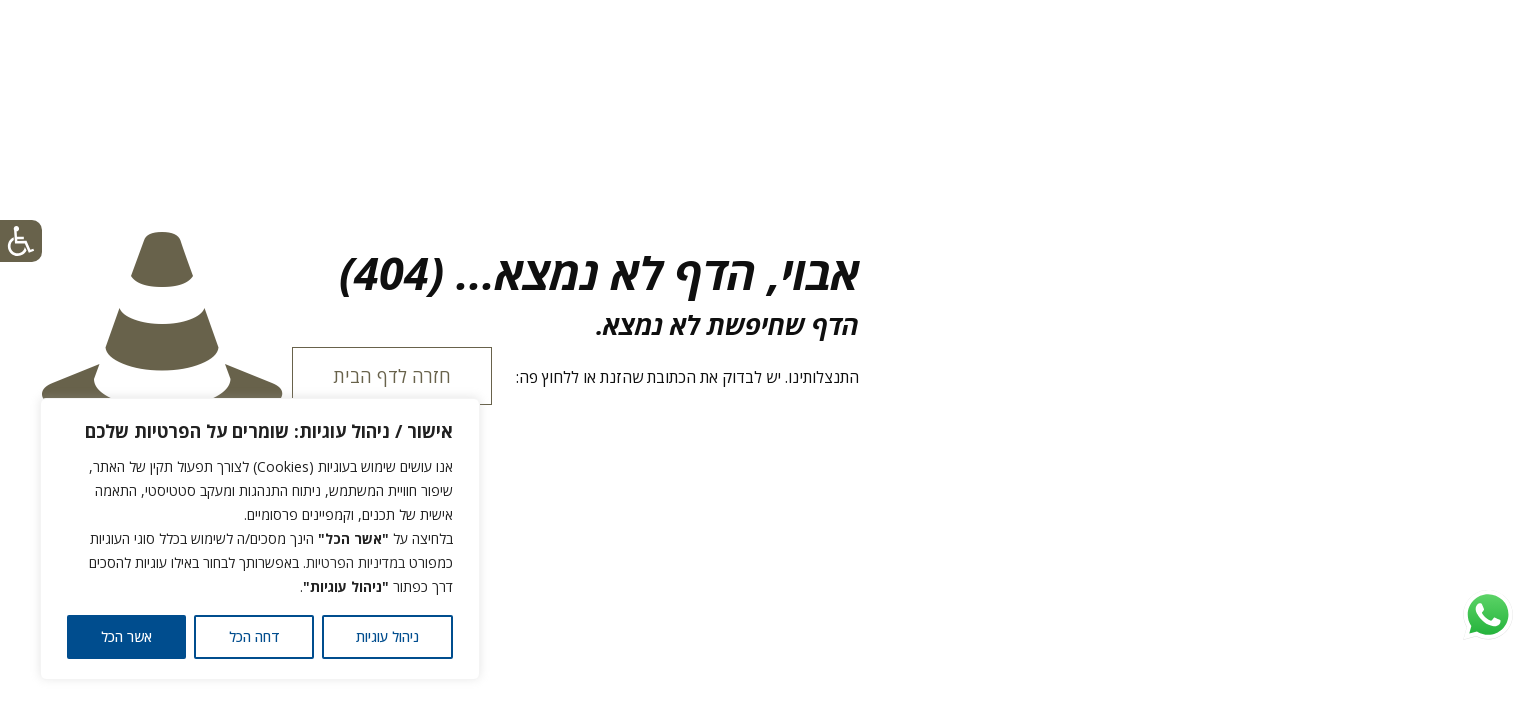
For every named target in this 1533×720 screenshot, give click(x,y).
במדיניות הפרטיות (355, 562)
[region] (260, 539)
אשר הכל (126, 636)
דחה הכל (254, 636)
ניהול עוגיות (387, 636)
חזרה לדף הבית (392, 376)
